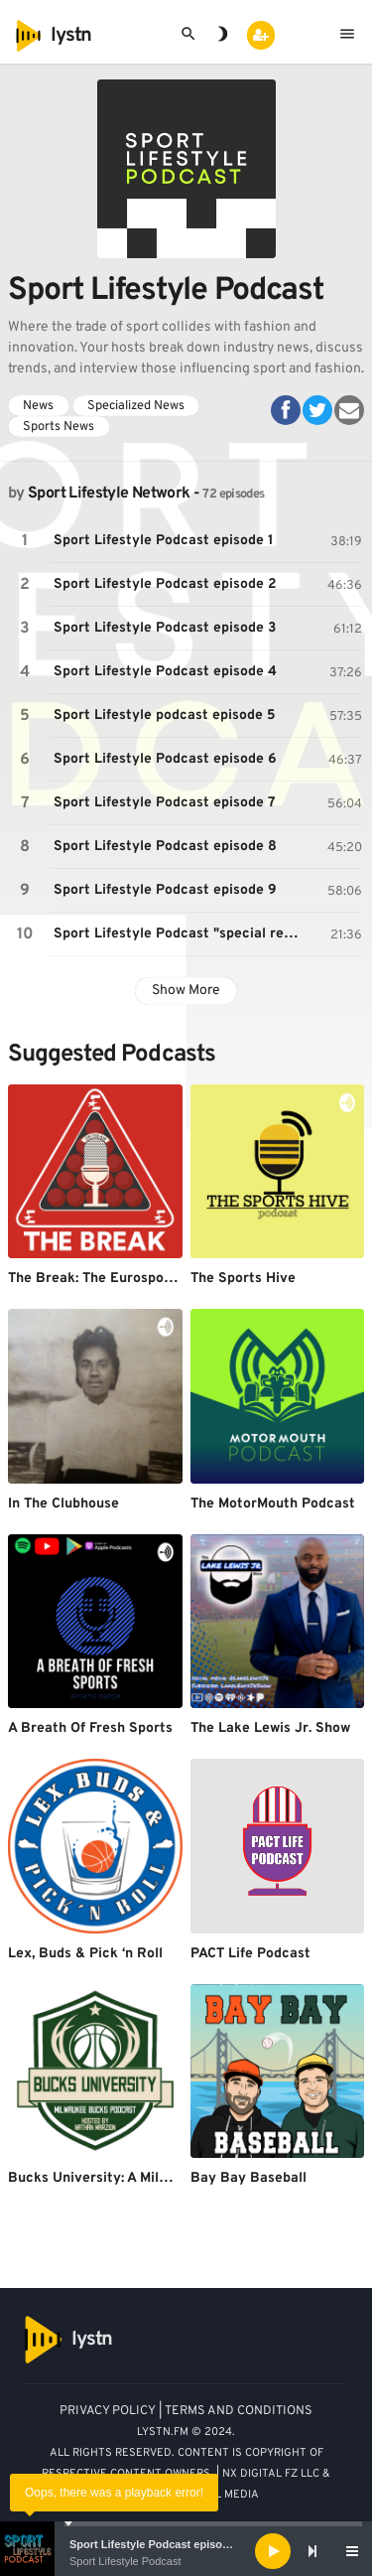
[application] (186, 2551)
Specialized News (136, 406)
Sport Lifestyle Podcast (125, 2561)
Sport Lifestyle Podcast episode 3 (165, 628)
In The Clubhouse (63, 1504)
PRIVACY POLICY (108, 2411)
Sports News (58, 427)
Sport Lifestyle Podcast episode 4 (165, 671)
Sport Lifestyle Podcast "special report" (182, 934)
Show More (186, 990)
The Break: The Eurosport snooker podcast (148, 1278)
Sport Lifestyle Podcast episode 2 (165, 584)
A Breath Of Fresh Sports (90, 1728)
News (38, 406)
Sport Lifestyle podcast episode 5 (165, 715)
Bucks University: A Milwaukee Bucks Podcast (159, 2178)
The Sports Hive (243, 1278)
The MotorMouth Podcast (272, 1504)
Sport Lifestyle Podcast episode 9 (165, 890)
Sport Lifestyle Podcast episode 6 (165, 759)
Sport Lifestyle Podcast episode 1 (156, 2544)
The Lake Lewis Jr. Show (270, 1728)
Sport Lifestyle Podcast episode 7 (165, 802)
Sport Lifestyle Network (108, 493)
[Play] (273, 2551)
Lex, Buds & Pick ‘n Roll (85, 1953)
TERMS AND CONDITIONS (238, 2411)
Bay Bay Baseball (248, 2178)
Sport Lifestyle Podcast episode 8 (165, 846)
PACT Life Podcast (250, 1953)
